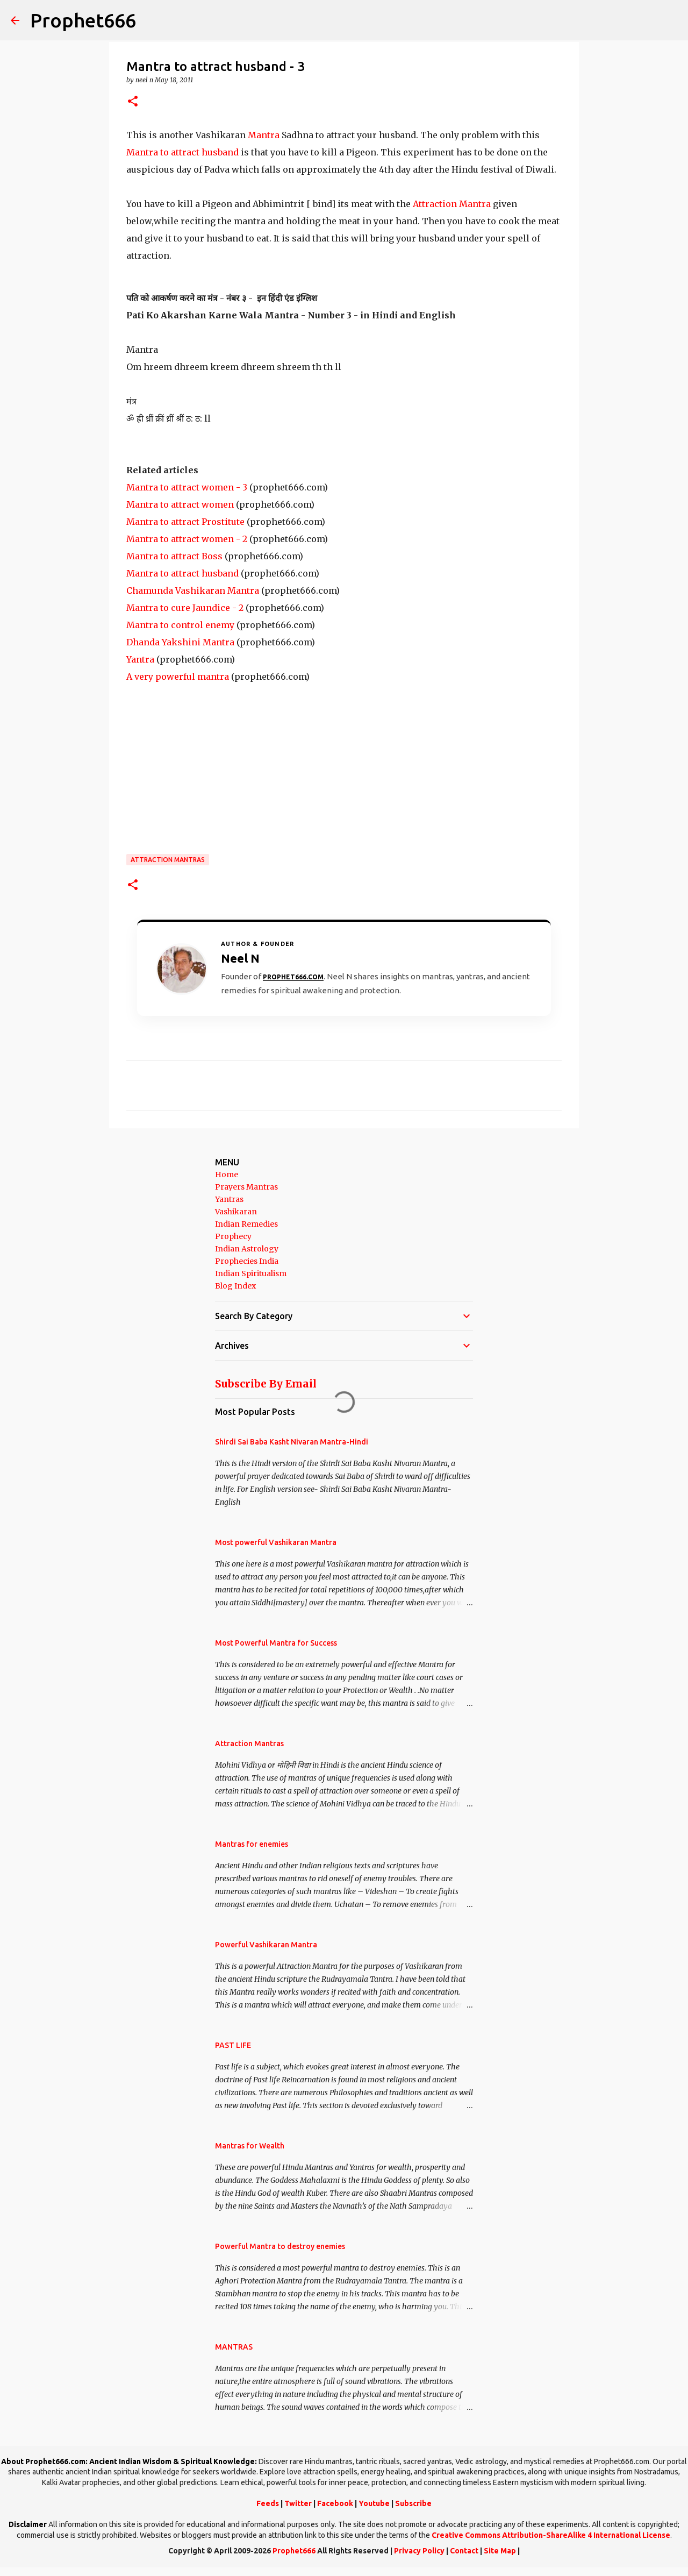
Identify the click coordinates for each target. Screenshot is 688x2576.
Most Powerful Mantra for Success (276, 1643)
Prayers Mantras (246, 1187)
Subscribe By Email (266, 1383)
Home (226, 1174)
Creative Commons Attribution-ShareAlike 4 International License (551, 2535)
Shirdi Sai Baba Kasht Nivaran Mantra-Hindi (291, 1442)
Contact (464, 2550)
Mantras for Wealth (249, 2145)
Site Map (500, 2550)
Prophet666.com (293, 976)
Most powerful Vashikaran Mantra (275, 1542)
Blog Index (235, 1286)
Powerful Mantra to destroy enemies (280, 2246)
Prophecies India (246, 1261)
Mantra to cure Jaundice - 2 (184, 607)
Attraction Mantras (168, 859)
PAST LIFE (233, 2045)
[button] (132, 102)
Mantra (264, 135)
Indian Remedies (246, 1224)
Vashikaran (236, 1211)
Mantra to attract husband (182, 152)
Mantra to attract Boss (174, 556)
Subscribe (413, 2503)
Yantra (140, 659)
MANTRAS (234, 2347)
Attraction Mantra (452, 203)
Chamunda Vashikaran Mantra (192, 590)
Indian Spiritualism (250, 1273)
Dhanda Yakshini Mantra (180, 642)
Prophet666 (83, 20)
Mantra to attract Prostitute (185, 521)
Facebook (335, 2503)
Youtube (374, 2503)
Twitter (298, 2503)
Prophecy (233, 1236)
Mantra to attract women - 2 (186, 538)
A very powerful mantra (177, 676)
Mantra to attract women (180, 504)
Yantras (229, 1199)
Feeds (267, 2503)
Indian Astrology (246, 1249)
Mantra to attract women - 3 (186, 487)
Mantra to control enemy (180, 625)
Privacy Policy (419, 2550)
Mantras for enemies (251, 1844)
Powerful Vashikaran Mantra (266, 1944)
